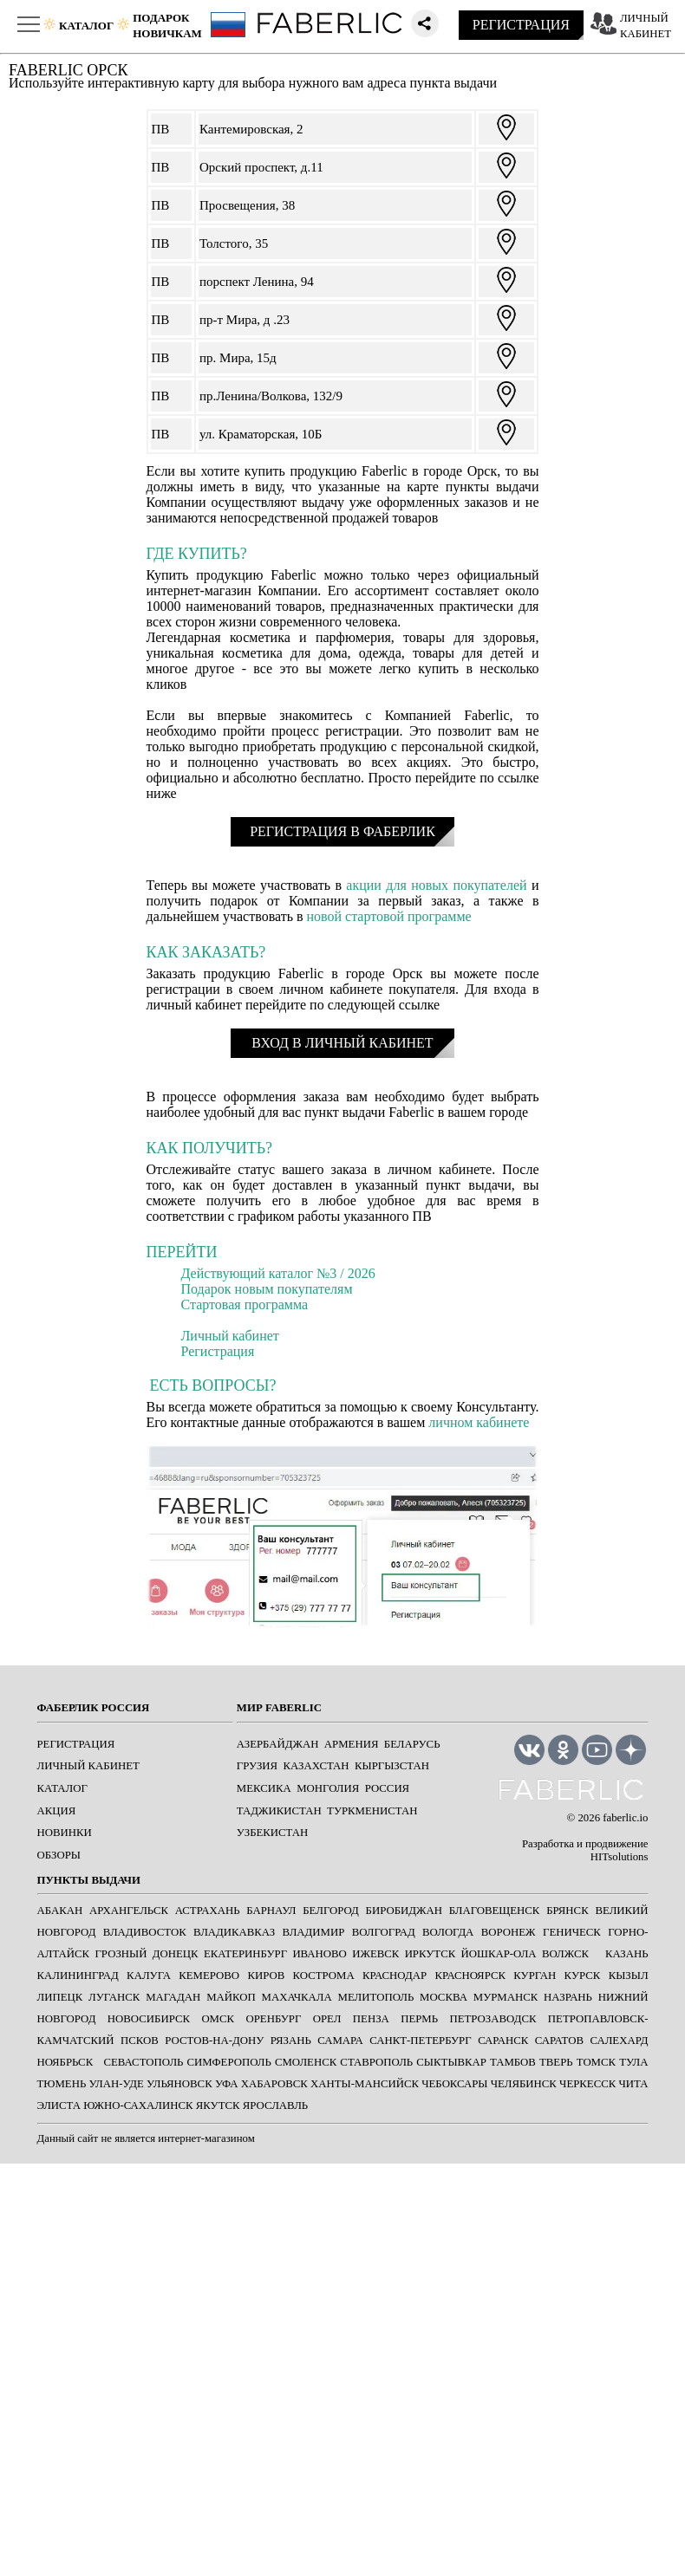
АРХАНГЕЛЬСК (128, 1910)
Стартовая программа (245, 1304)
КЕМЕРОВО (209, 1975)
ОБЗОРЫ (59, 1855)
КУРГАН (534, 1975)
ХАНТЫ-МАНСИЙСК (364, 2084)
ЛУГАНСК (114, 1997)
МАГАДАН (173, 1997)
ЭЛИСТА (59, 2105)
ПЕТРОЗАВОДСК (492, 2019)
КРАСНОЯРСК (470, 1975)
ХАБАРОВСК (274, 2084)
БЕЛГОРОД (331, 1910)
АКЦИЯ (56, 1811)
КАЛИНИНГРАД (78, 1975)
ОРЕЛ (327, 2019)
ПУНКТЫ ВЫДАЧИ (88, 1880)
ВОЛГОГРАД (383, 1932)
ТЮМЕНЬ (62, 2084)
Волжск (565, 1954)
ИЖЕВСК (375, 1954)
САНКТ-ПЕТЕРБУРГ (420, 2040)
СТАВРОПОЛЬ (376, 2062)
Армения (351, 1744)
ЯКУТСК (218, 2105)
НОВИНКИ (64, 1833)
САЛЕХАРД (619, 2040)
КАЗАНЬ (627, 1954)
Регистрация (218, 1351)
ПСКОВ (140, 2040)
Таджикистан (279, 1811)
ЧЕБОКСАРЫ (454, 2084)
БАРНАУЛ (271, 1910)
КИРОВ (265, 1975)
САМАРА (339, 2040)
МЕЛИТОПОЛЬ (376, 1997)
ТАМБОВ (513, 2062)
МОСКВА (443, 1997)
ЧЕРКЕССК (587, 2084)
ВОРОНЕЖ (508, 1932)
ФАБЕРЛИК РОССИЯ (93, 1708)
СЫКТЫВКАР (451, 2062)
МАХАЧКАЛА (297, 1997)
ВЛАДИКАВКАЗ (234, 1932)
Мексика (264, 1788)
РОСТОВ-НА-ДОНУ (214, 2040)
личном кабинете (478, 1422)
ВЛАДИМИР (314, 1932)
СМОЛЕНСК (305, 2062)
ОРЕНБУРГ (273, 2019)
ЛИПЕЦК (60, 1997)
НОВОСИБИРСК (149, 2019)
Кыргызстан (392, 1766)
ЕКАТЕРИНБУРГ (245, 1954)
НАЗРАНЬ (568, 1997)
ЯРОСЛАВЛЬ (275, 2105)
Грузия (257, 1766)
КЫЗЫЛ (629, 1975)
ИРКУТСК (430, 1954)
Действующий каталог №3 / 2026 (278, 1273)
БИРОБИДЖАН (404, 1910)
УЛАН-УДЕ (116, 2084)
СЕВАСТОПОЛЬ (143, 2062)
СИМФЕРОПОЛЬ (229, 2062)
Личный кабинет (230, 1335)
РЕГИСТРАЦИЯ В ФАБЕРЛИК (342, 831)
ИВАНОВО (319, 1954)
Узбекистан (272, 1833)
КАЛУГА (149, 1975)
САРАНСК (503, 2040)
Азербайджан (278, 1744)
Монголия (328, 1788)
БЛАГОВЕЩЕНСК (494, 1910)
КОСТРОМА (324, 1975)
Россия (387, 1788)
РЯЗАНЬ (291, 2040)
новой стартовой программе (389, 916)
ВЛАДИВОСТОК (144, 1932)
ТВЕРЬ (556, 2062)
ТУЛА (633, 2062)
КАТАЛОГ (62, 1788)
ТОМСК (596, 2062)
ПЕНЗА (371, 2019)
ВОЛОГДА (447, 1932)
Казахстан (316, 1766)
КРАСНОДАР (394, 1975)
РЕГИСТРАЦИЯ (521, 24)
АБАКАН (60, 1910)
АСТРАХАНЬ (207, 1910)
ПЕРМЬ (419, 2019)
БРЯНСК (567, 1910)
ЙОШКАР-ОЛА (499, 1954)
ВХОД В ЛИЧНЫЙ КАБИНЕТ (342, 1042)
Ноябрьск (65, 2062)
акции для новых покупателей (436, 885)
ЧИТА (634, 2084)
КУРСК (582, 1975)
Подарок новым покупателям (267, 1289)
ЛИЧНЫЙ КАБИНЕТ (88, 1766)
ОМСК (217, 2019)
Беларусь (412, 1744)
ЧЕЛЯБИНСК (524, 2084)
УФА (226, 2084)
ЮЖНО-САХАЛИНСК (137, 2105)
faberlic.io (625, 1818)
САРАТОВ (559, 2040)
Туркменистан (372, 1811)
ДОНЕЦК (176, 1954)
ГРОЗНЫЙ (121, 1954)
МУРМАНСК (505, 1997)
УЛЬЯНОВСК (179, 2084)
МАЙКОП (231, 1997)
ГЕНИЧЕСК (572, 1932)
